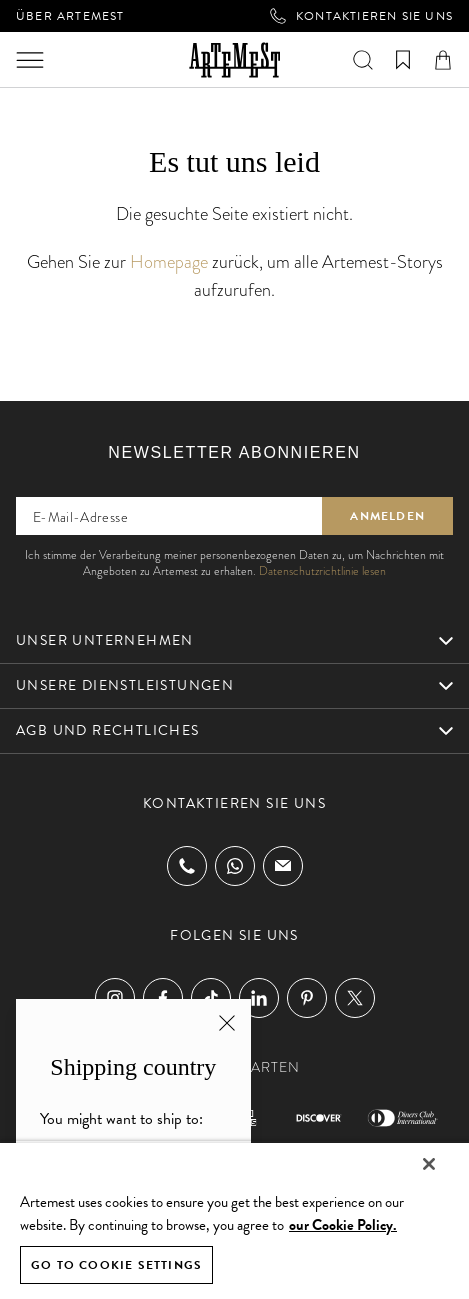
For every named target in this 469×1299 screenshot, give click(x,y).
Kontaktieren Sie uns (361, 16)
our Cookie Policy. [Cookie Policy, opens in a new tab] (343, 1225)
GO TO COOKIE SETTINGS (116, 1265)
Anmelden (387, 516)
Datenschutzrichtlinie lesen (322, 571)
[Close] (429, 1164)
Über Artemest (70, 16)
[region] (234, 1220)
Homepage (169, 261)
